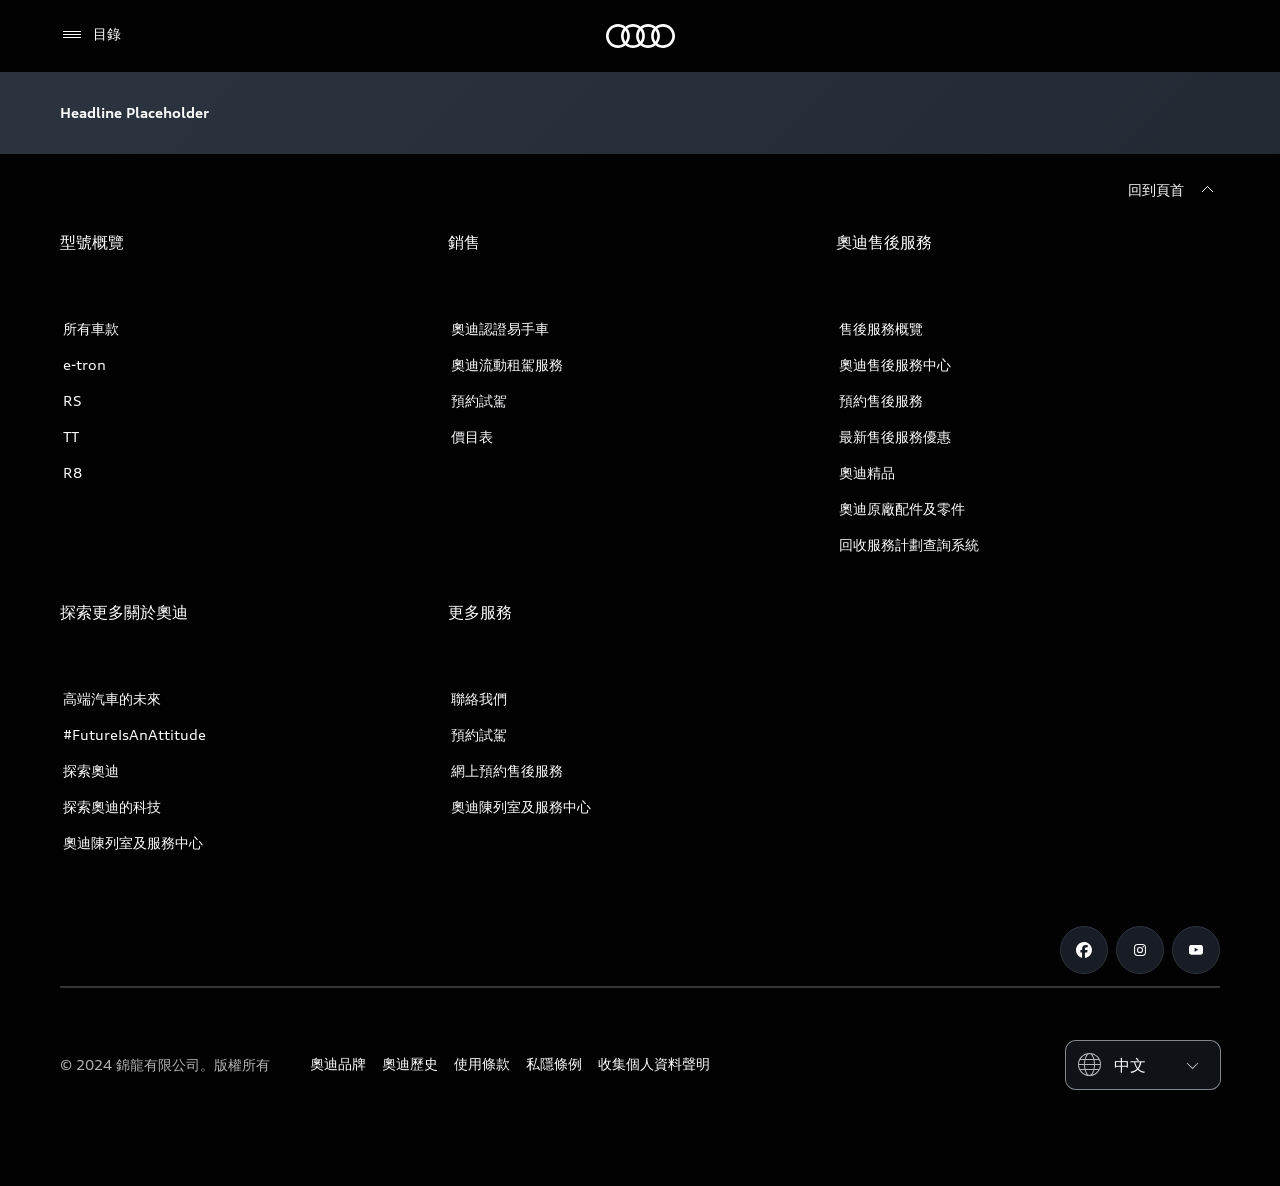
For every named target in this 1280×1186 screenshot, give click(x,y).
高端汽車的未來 (112, 698)
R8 (72, 472)
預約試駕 (479, 400)
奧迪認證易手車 (500, 328)
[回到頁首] (1174, 190)
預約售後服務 (881, 400)
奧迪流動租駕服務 (507, 364)
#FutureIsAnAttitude (134, 734)
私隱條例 (554, 1063)
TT (71, 436)
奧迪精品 (867, 472)
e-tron (84, 364)
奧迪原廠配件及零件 (902, 508)
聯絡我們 (479, 698)
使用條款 (482, 1063)
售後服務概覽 (881, 328)
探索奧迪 (91, 770)
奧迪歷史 (410, 1063)
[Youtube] (1196, 950)
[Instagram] (1140, 950)
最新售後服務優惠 (895, 436)
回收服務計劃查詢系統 (909, 544)
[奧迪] (640, 36)
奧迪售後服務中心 (895, 364)
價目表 (472, 436)
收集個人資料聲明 (654, 1063)
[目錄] (90, 35)
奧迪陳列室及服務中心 (133, 842)
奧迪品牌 (338, 1063)
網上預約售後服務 (507, 770)
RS (72, 400)
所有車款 (91, 328)
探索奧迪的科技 (112, 806)
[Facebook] (1084, 950)
